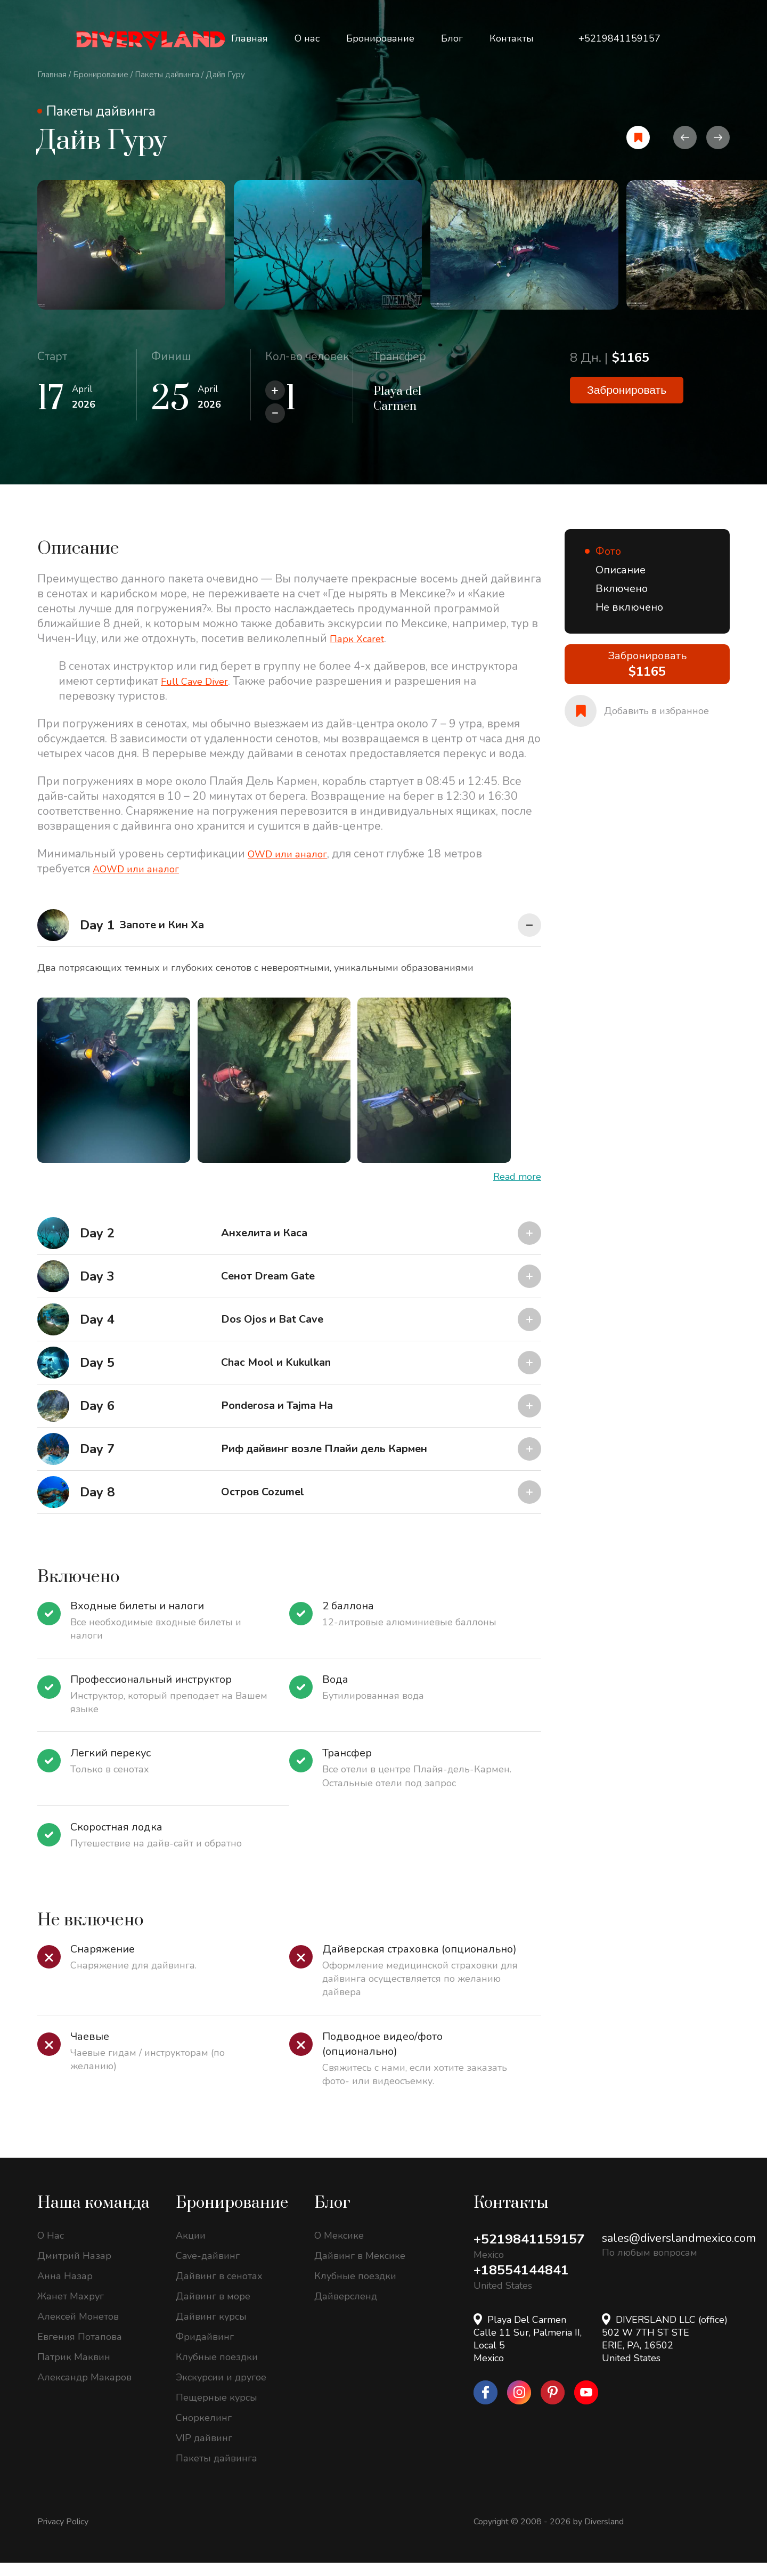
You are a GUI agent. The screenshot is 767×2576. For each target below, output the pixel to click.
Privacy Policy (62, 2535)
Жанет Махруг (70, 2309)
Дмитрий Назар (74, 2269)
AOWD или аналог (142, 881)
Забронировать (626, 406)
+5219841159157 (533, 2252)
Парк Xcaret (361, 651)
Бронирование (100, 74)
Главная (52, 74)
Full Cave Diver (200, 694)
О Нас (50, 2248)
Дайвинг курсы (211, 2329)
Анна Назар (65, 2289)
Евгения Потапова (79, 2350)
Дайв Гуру (225, 74)
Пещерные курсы (216, 2410)
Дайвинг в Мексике (359, 2269)
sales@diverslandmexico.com (679, 2251)
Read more (517, 1190)
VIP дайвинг (204, 2451)
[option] (149, 252)
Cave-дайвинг (208, 2269)
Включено (621, 602)
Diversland (604, 2535)
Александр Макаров (84, 2390)
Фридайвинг (205, 2350)
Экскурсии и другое (221, 2390)
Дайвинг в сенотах (219, 2289)
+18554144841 (524, 2284)
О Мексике (339, 2248)
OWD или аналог (293, 867)
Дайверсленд (345, 2309)
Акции (191, 2248)
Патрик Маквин (73, 2370)
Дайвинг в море (213, 2309)
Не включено (629, 620)
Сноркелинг (204, 2431)
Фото (608, 564)
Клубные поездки (217, 2370)
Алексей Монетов (78, 2329)
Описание (620, 583)
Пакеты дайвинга (167, 74)
